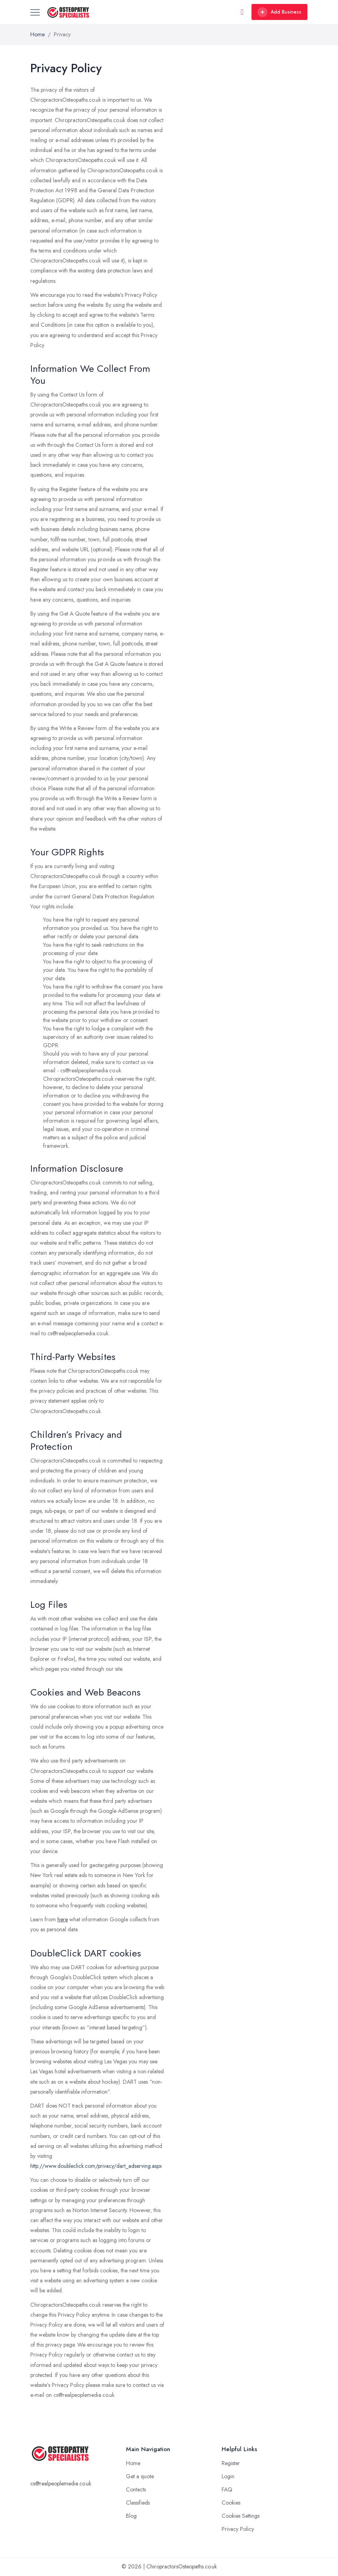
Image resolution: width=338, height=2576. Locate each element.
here (62, 1919)
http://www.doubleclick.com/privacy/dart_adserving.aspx (96, 2166)
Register (231, 2463)
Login (228, 2476)
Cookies (231, 2503)
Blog (131, 2516)
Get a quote (140, 2476)
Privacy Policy (238, 2529)
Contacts (136, 2489)
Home (37, 34)
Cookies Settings (240, 2516)
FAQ (227, 2489)
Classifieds (138, 2503)
